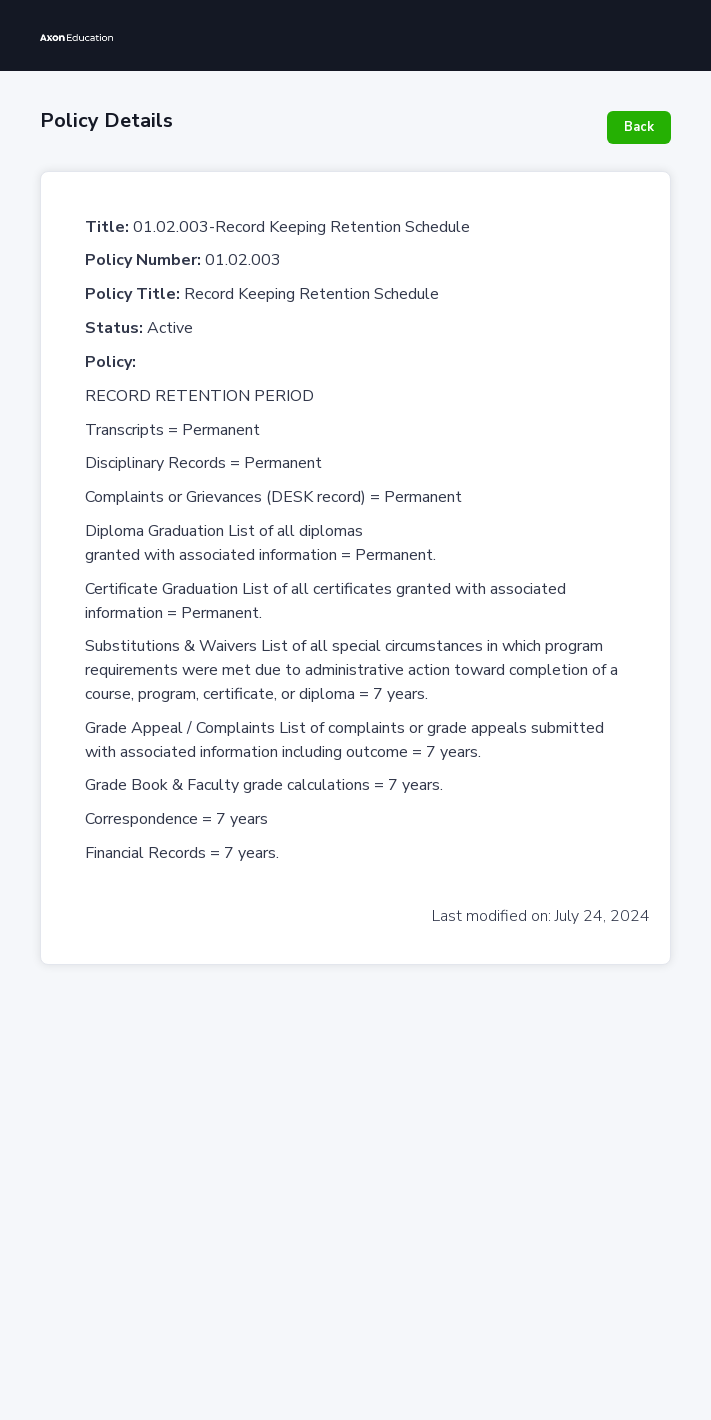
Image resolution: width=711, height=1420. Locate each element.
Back (639, 127)
